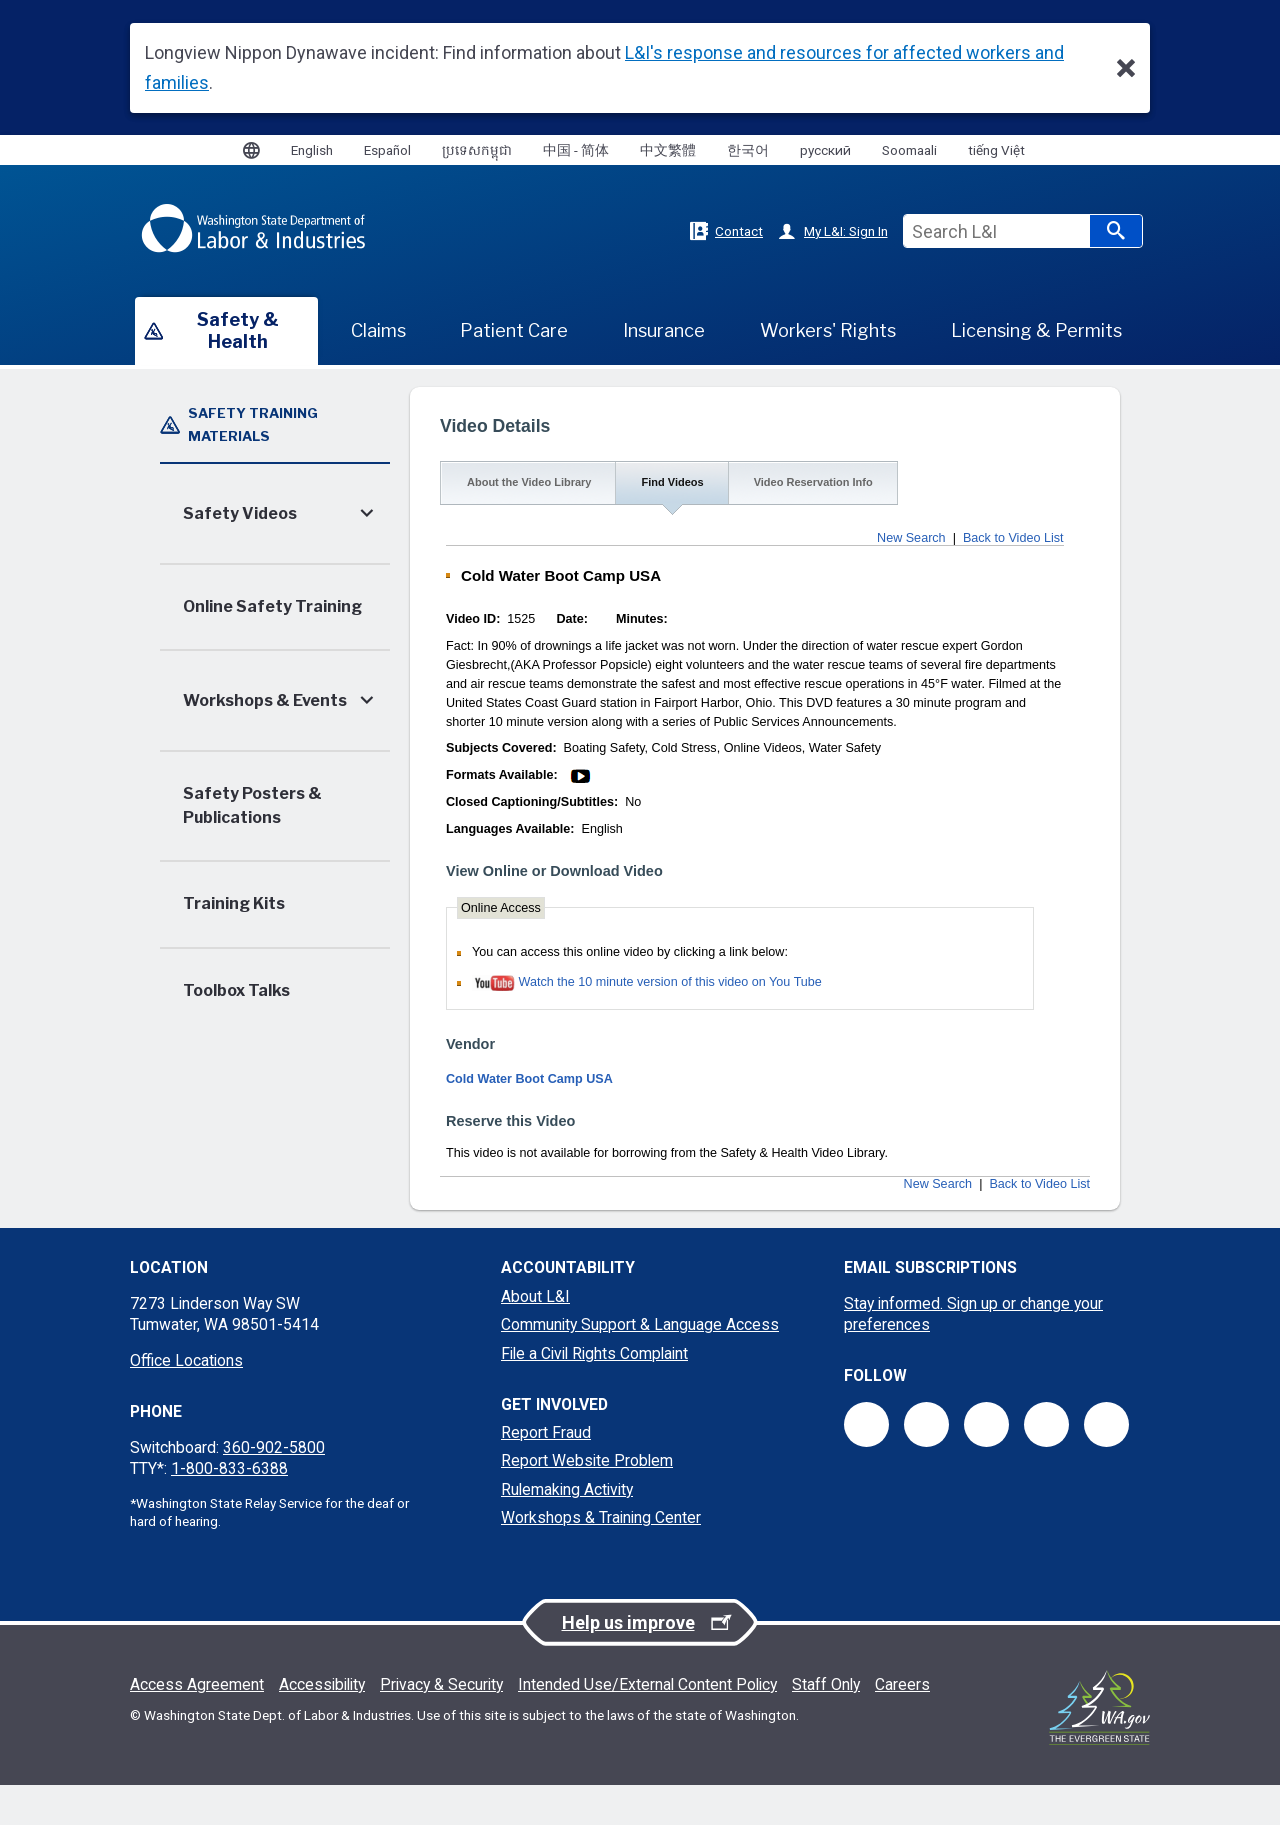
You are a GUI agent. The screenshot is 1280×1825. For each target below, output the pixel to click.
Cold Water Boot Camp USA (529, 1079)
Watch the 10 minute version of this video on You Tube (670, 982)
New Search (911, 538)
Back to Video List (1013, 538)
